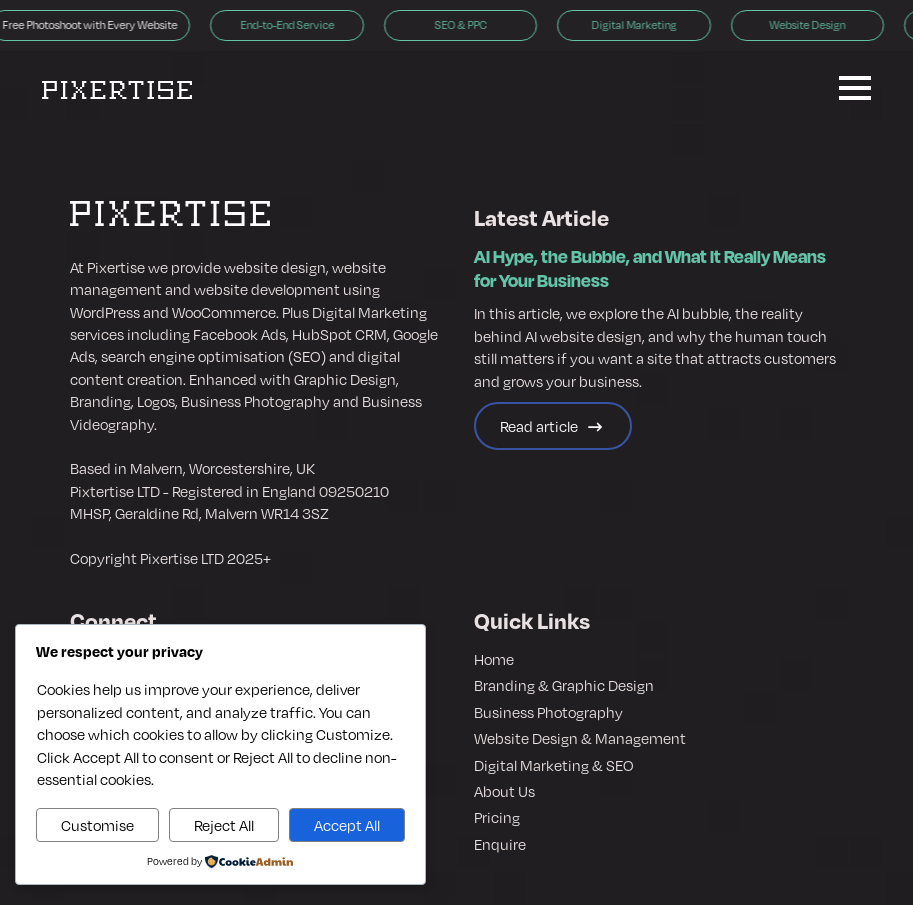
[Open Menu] (855, 88)
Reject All (224, 825)
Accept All (347, 825)
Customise (97, 825)
